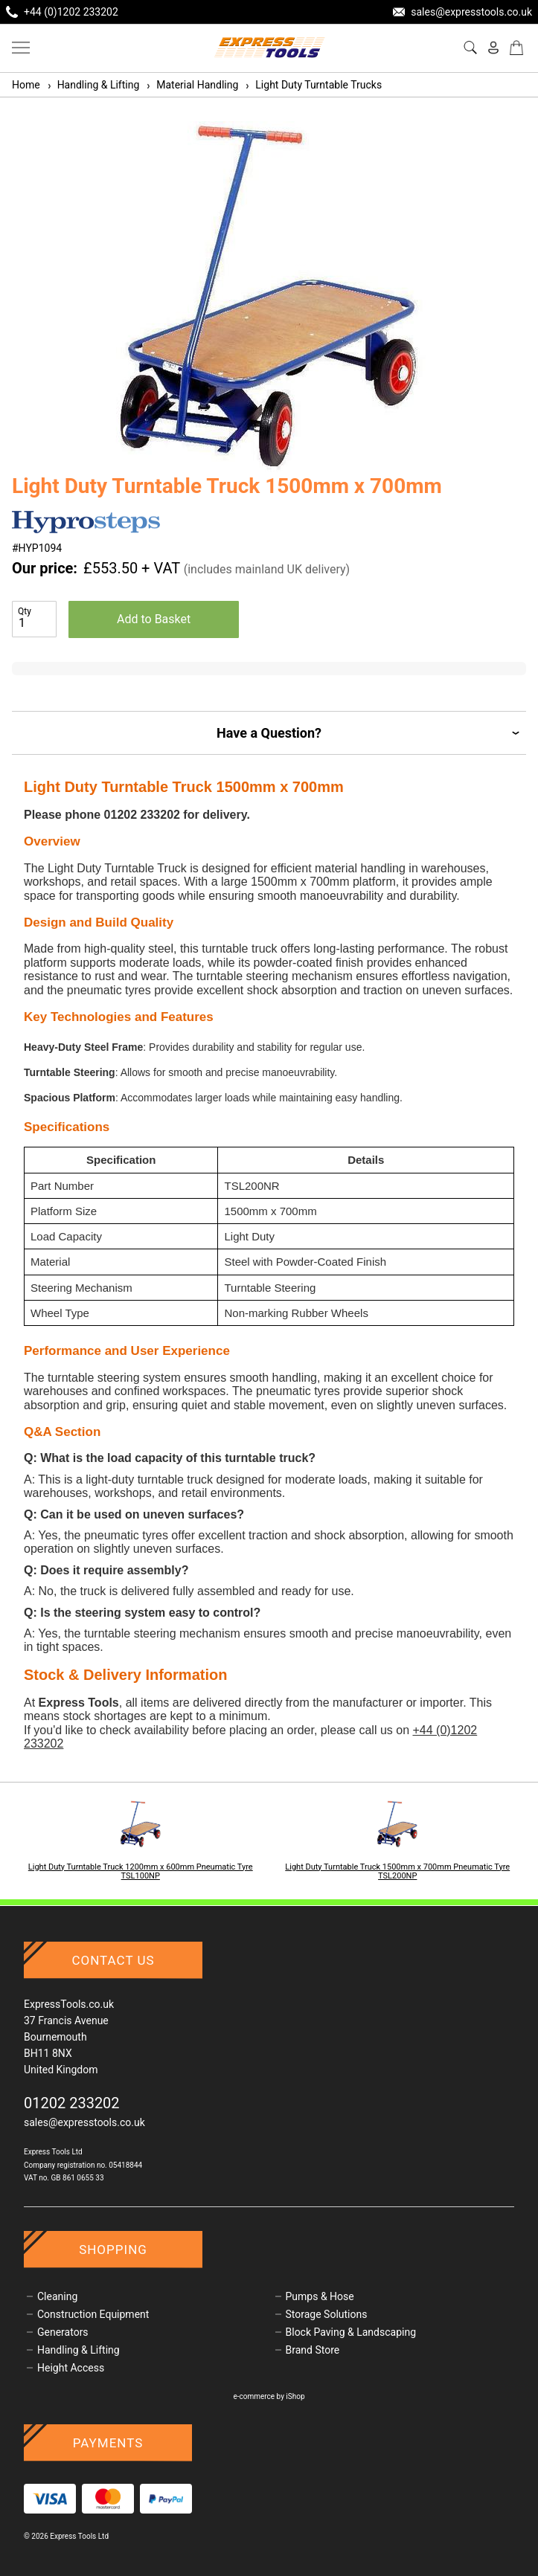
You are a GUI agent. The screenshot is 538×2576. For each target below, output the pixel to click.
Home (26, 85)
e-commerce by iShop (268, 2396)
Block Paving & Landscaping (351, 2332)
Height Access (70, 2368)
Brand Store (313, 2350)
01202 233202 (72, 2103)
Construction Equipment (93, 2314)
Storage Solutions (327, 2314)
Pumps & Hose (320, 2296)
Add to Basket (153, 619)
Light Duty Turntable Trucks (313, 85)
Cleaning (57, 2296)
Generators (63, 2332)
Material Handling (191, 85)
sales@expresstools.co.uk (84, 2122)
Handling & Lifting (93, 85)
